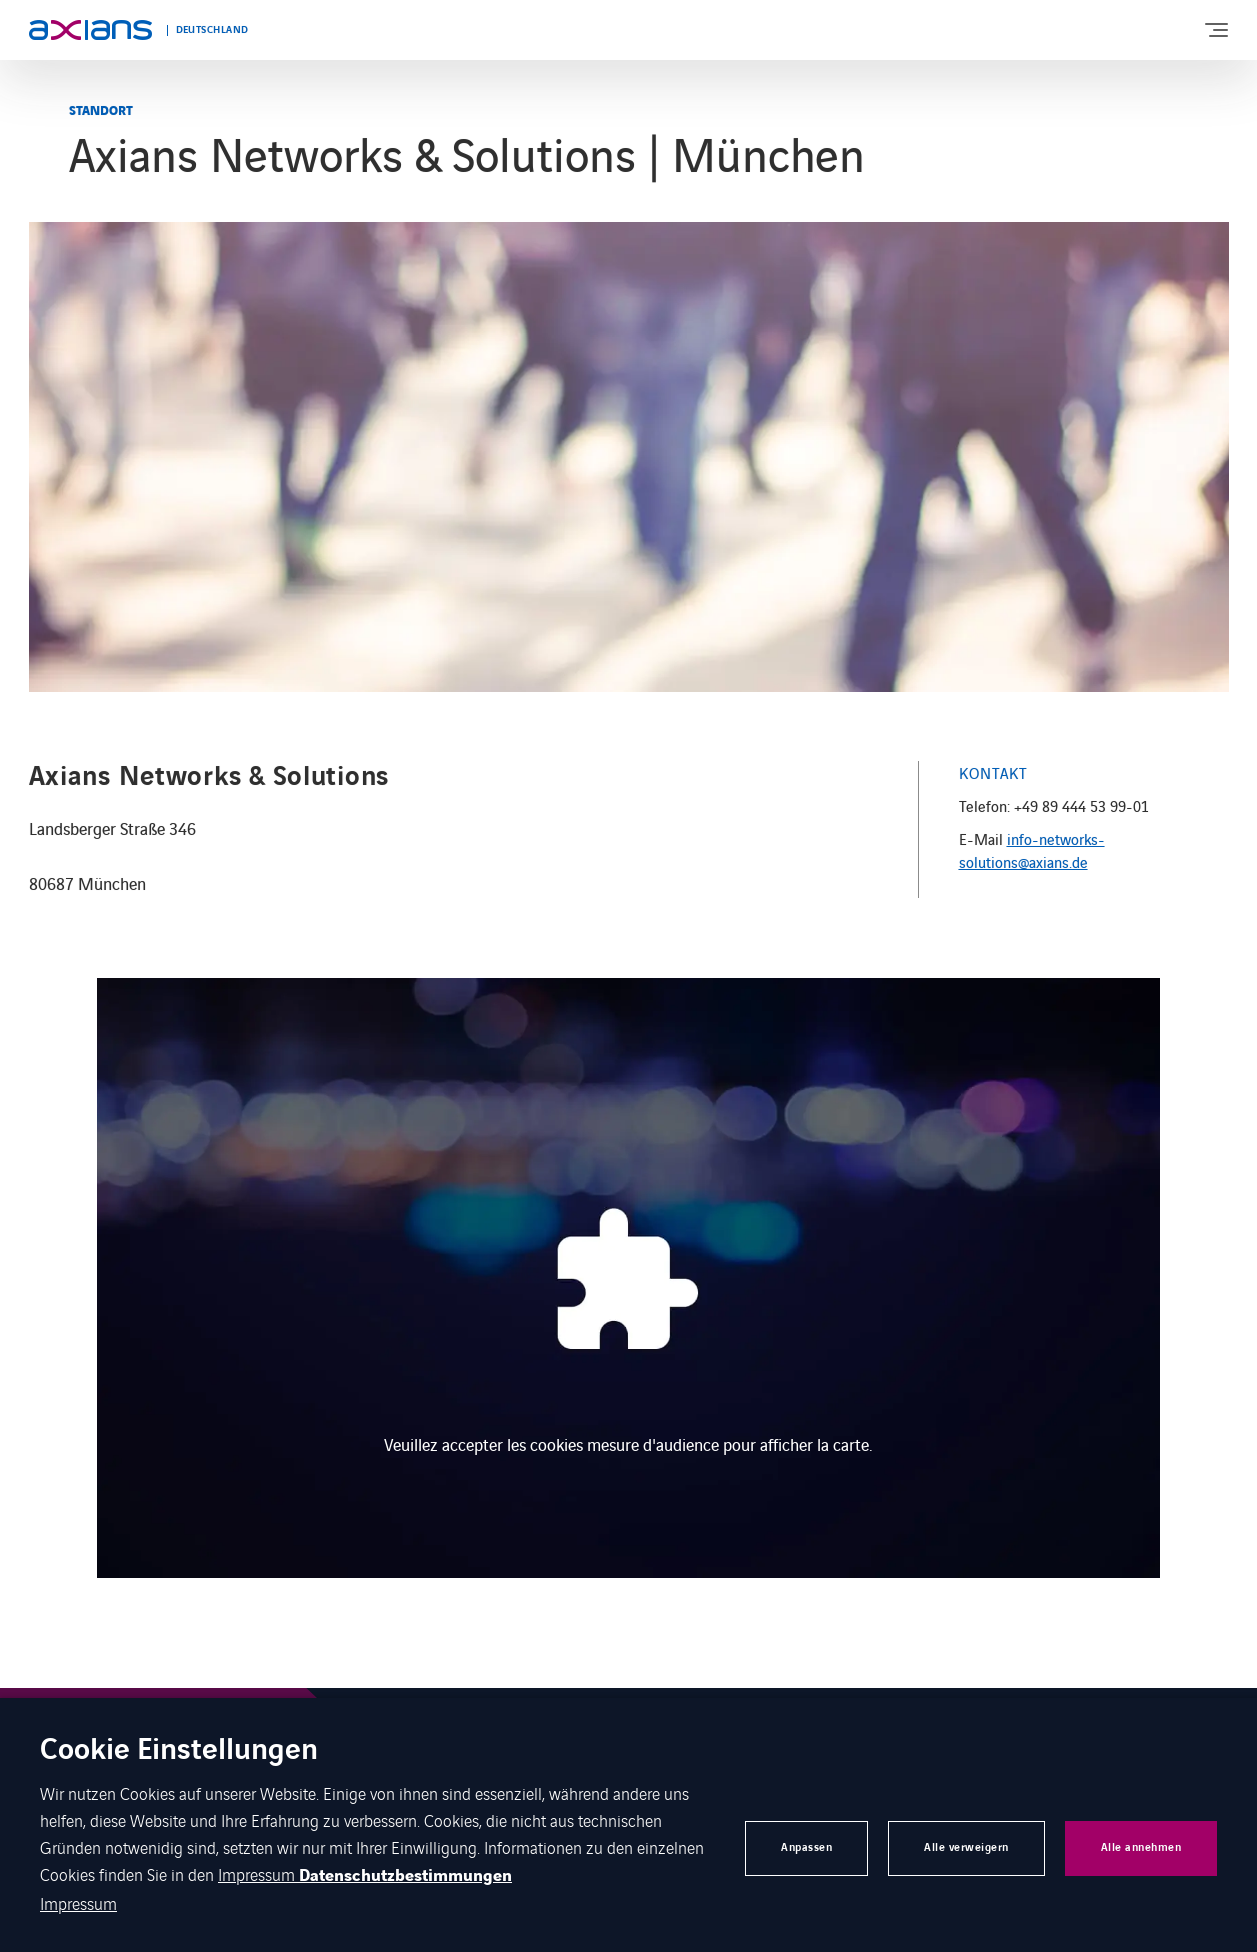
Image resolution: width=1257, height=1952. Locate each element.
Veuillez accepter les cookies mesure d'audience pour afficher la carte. (628, 1444)
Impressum (258, 1874)
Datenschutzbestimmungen (405, 1876)
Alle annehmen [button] (1141, 1847)
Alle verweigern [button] (966, 1847)
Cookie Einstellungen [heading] (179, 1751)
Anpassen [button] (806, 1847)
